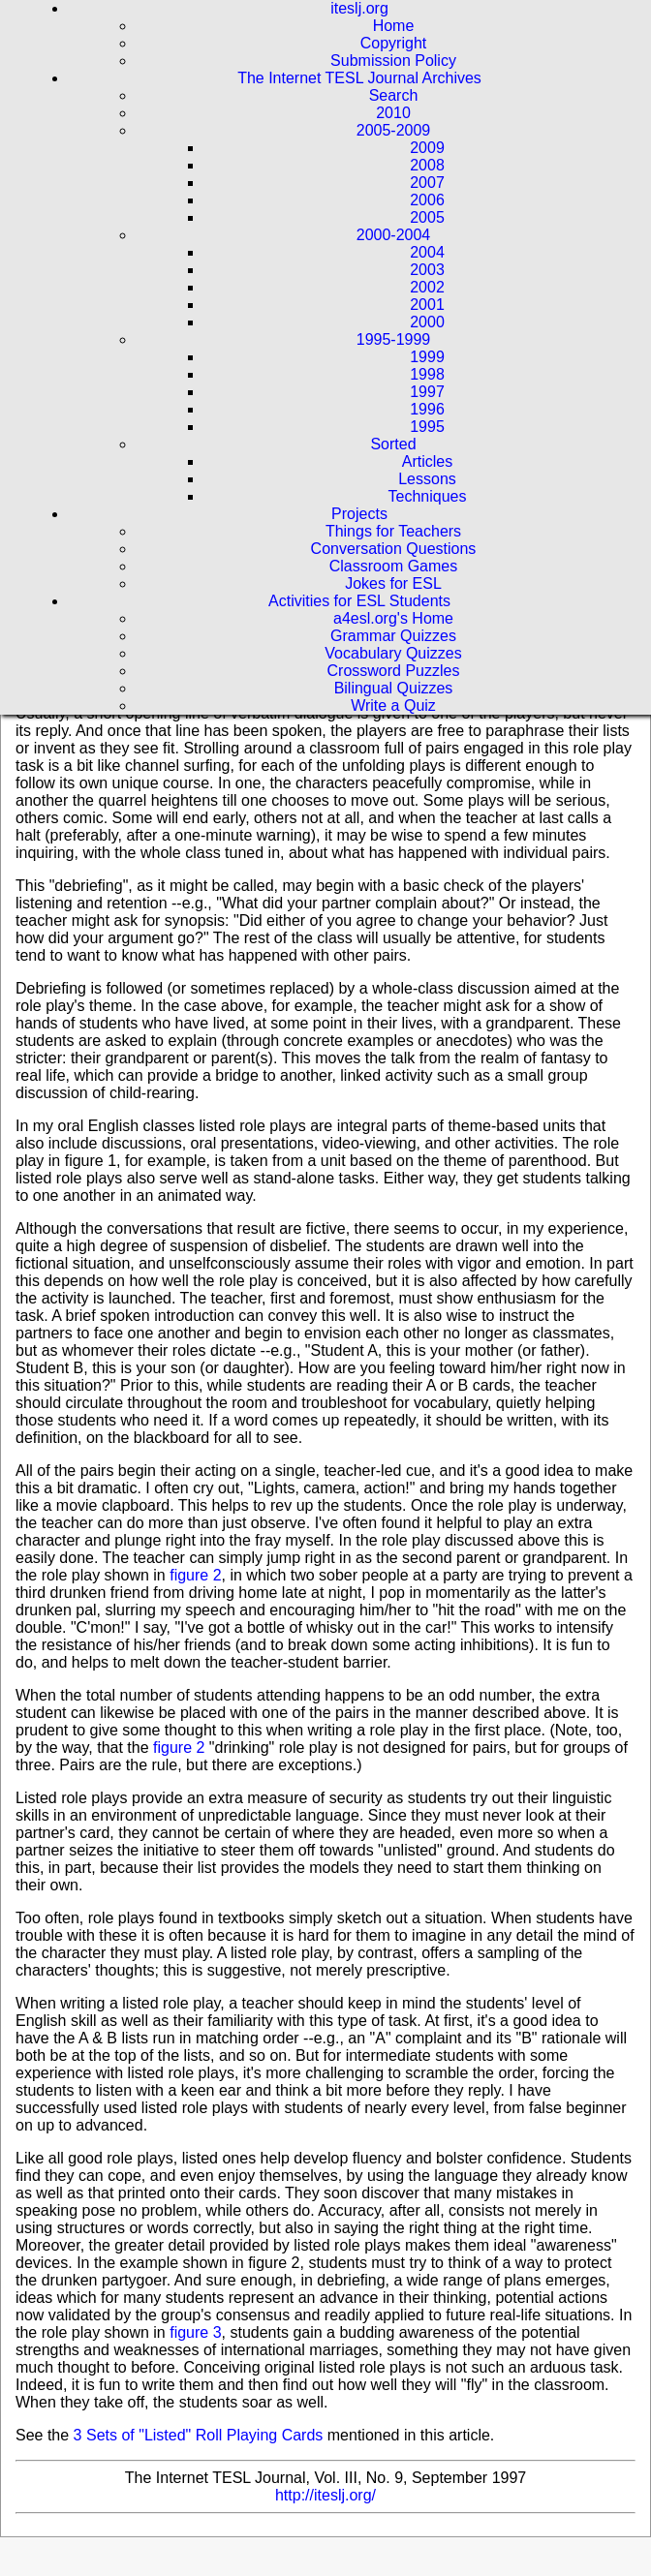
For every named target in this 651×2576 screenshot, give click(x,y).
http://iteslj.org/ (325, 2495)
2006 (427, 200)
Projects (359, 514)
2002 (427, 287)
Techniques (427, 496)
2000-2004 (393, 235)
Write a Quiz (393, 705)
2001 (427, 304)
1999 (427, 357)
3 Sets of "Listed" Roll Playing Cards (199, 2435)
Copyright (393, 43)
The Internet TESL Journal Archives (359, 78)
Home (394, 25)
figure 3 (195, 2332)
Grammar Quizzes (393, 636)
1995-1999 (393, 339)
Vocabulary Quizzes (393, 653)
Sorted (393, 444)
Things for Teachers (393, 531)
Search (393, 95)
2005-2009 (393, 130)
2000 (427, 322)
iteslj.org (359, 8)
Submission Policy (393, 60)
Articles (427, 461)
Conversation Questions (394, 548)
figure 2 (195, 1575)
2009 (427, 147)
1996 (427, 409)
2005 (427, 217)
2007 (427, 182)
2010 (393, 113)
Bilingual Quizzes (393, 688)
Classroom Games (393, 566)
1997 (427, 391)
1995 (427, 426)
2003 (427, 269)
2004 (427, 252)
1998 (427, 374)
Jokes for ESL (393, 583)
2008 (427, 165)
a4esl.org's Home (393, 618)
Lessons (427, 479)
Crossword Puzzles (393, 670)
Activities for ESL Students (359, 601)
